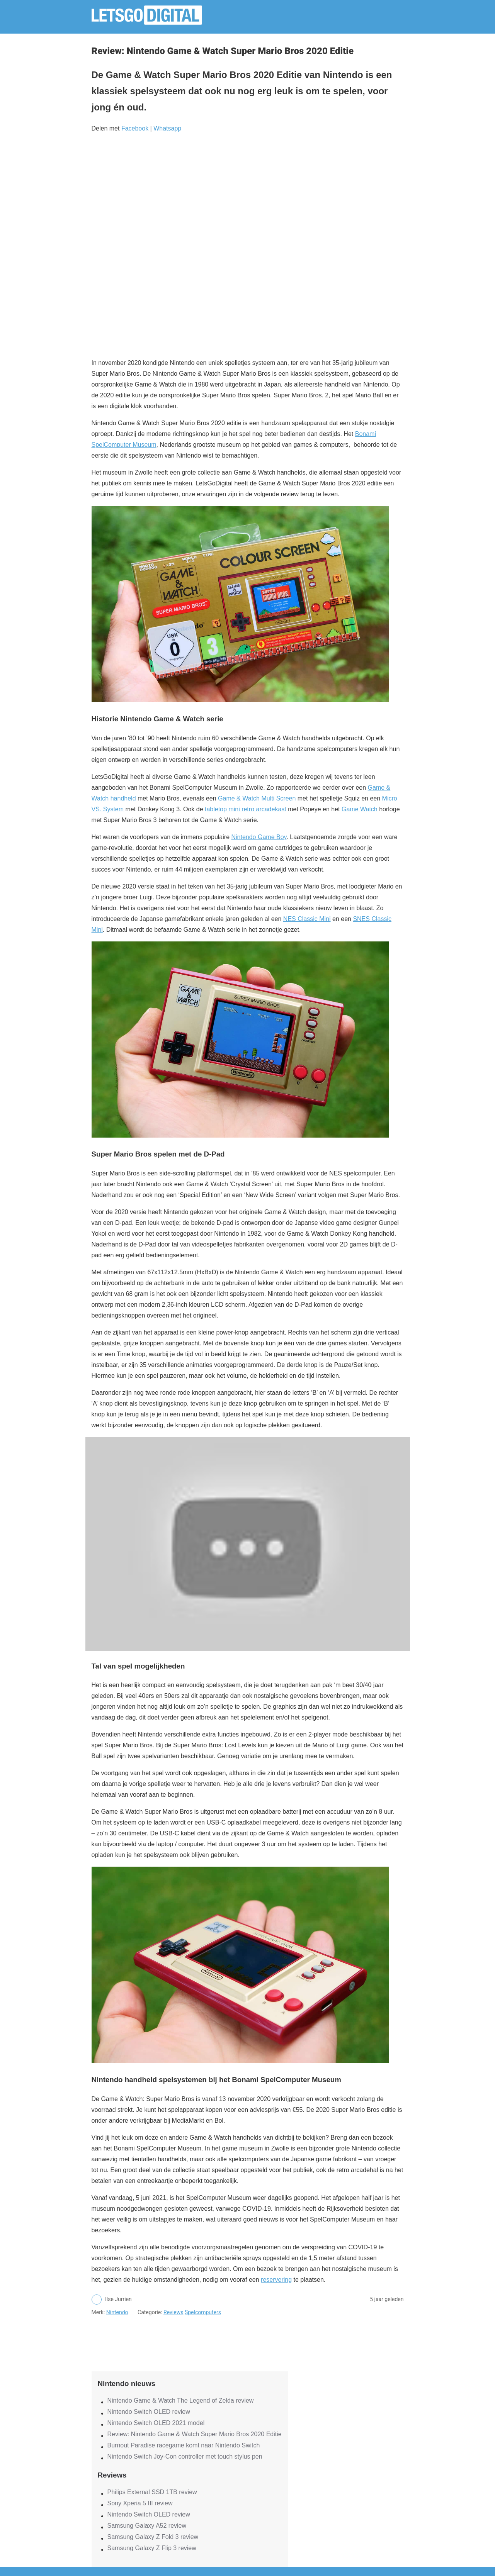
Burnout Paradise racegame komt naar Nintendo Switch (183, 2445)
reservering (276, 2279)
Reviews (173, 2312)
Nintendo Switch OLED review (148, 2411)
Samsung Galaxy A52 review (147, 2525)
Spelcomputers (203, 2312)
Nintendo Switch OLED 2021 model (156, 2423)
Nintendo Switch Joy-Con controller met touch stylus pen (184, 2456)
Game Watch (360, 809)
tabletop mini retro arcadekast (245, 809)
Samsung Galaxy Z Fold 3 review (153, 2537)
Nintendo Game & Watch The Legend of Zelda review (180, 2400)
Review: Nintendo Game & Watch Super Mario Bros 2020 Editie (194, 2434)
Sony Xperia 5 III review (140, 2503)
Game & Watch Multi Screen (257, 798)
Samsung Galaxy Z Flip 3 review (151, 2548)
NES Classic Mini (307, 919)
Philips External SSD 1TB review (152, 2492)
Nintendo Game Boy (258, 837)
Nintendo (117, 2312)
